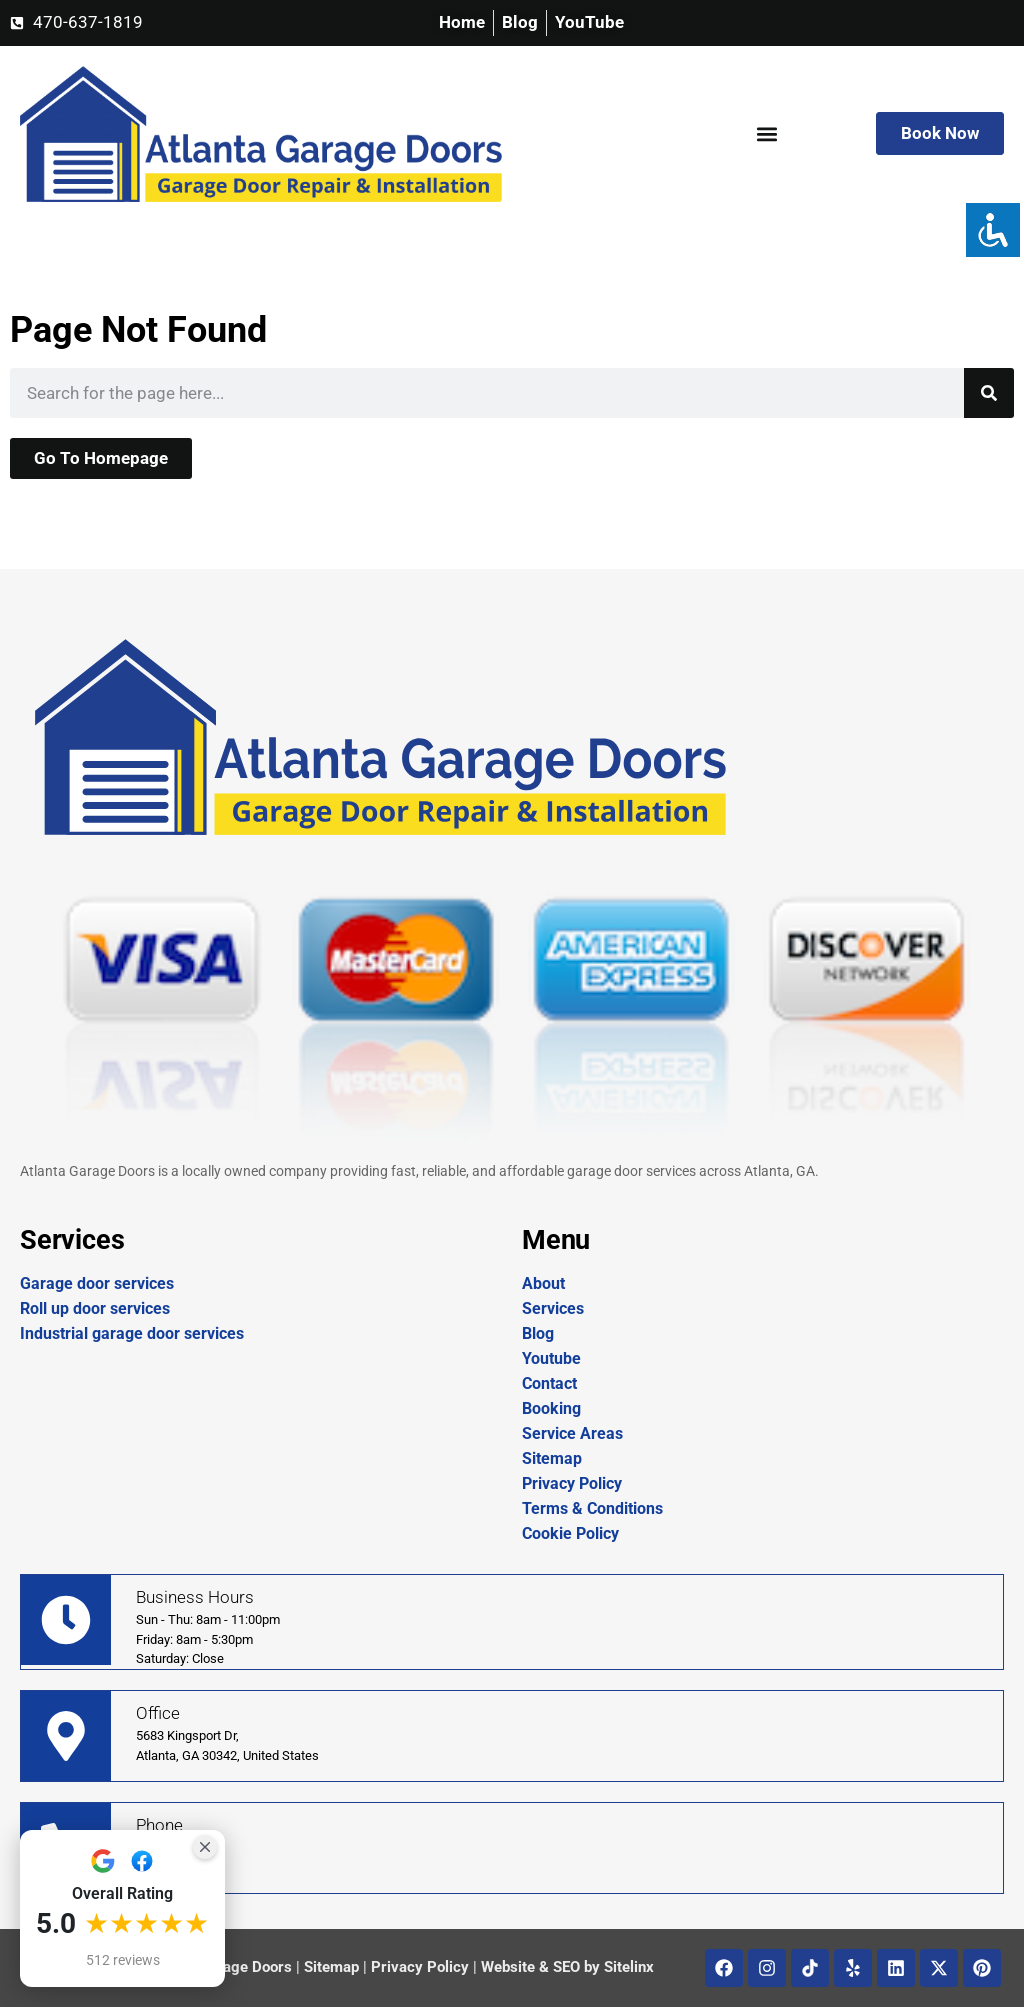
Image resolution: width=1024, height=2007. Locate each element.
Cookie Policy (570, 1533)
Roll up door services (95, 1308)
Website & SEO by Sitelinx (567, 1967)
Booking (551, 1408)
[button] (766, 133)
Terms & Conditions (592, 1508)
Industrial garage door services (132, 1333)
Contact (549, 1383)
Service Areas (572, 1433)
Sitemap (552, 1458)
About (543, 1283)
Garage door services (97, 1283)
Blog (538, 1333)
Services (553, 1308)
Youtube (551, 1358)
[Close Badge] (205, 1847)
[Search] (989, 393)
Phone (159, 1825)
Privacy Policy (572, 1483)
